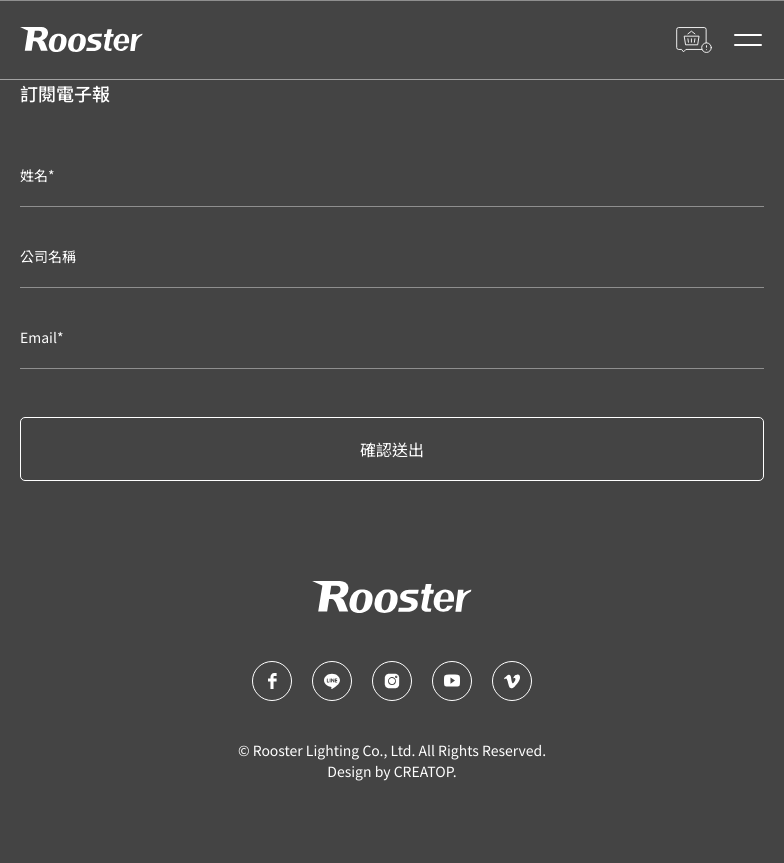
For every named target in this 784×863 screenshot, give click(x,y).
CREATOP (423, 772)
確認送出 (392, 449)
